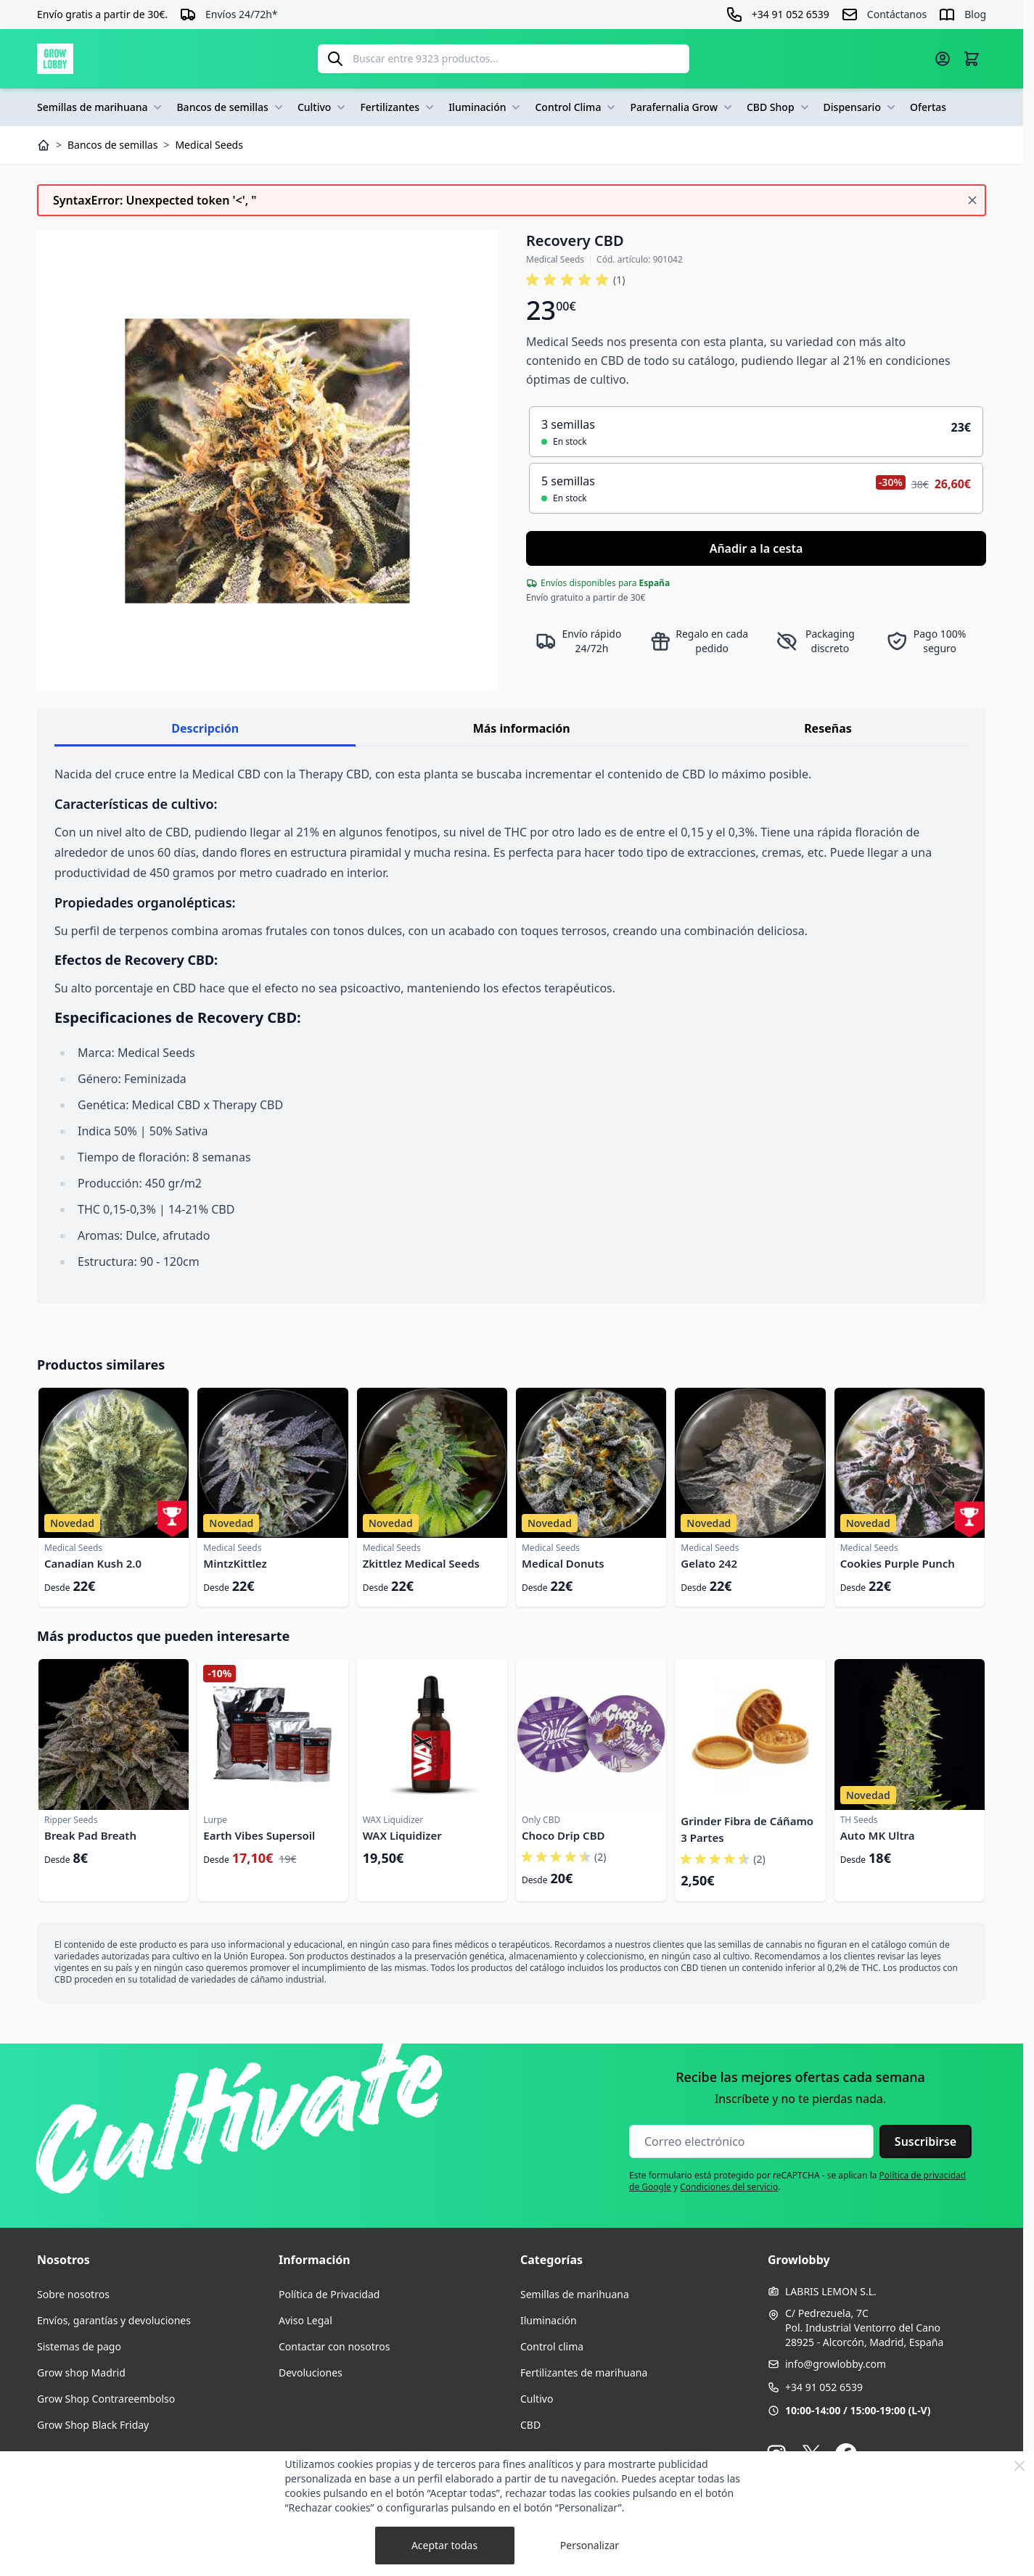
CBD (530, 2425)
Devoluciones (310, 2372)
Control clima (551, 2346)
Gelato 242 (709, 1563)
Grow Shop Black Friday (93, 2425)
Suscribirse (925, 2141)
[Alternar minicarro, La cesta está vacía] (971, 58)
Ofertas (928, 107)
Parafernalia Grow (682, 107)
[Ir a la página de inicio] (55, 59)
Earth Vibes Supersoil (259, 1835)
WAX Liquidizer (402, 1835)
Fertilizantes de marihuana (583, 2372)
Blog (975, 14)
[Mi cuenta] (942, 58)
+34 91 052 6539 (824, 2387)
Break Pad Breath (90, 1835)
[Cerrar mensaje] (972, 200)
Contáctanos (897, 14)
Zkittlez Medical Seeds (421, 1563)
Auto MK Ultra (877, 1835)
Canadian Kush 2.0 (92, 1563)
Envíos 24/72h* (241, 14)
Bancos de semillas (230, 107)
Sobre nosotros (73, 2294)
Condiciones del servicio (729, 2187)
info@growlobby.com (835, 2364)
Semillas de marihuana (101, 107)
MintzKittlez (234, 1563)
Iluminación (485, 107)
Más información (521, 728)
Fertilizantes (398, 107)
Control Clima (576, 107)
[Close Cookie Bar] (1019, 2465)
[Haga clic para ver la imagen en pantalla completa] (267, 461)
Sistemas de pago (79, 2346)
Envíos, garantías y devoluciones (114, 2320)
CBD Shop (779, 107)
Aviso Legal (305, 2320)
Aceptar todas (444, 2545)
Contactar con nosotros (334, 2346)
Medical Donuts (563, 1563)
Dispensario (861, 107)
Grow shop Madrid (81, 2372)
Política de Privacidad (329, 2294)
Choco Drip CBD (563, 1835)
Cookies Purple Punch (897, 1563)
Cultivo (323, 107)
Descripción (205, 728)
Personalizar (589, 2545)
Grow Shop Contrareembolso (106, 2399)
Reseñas (828, 728)
